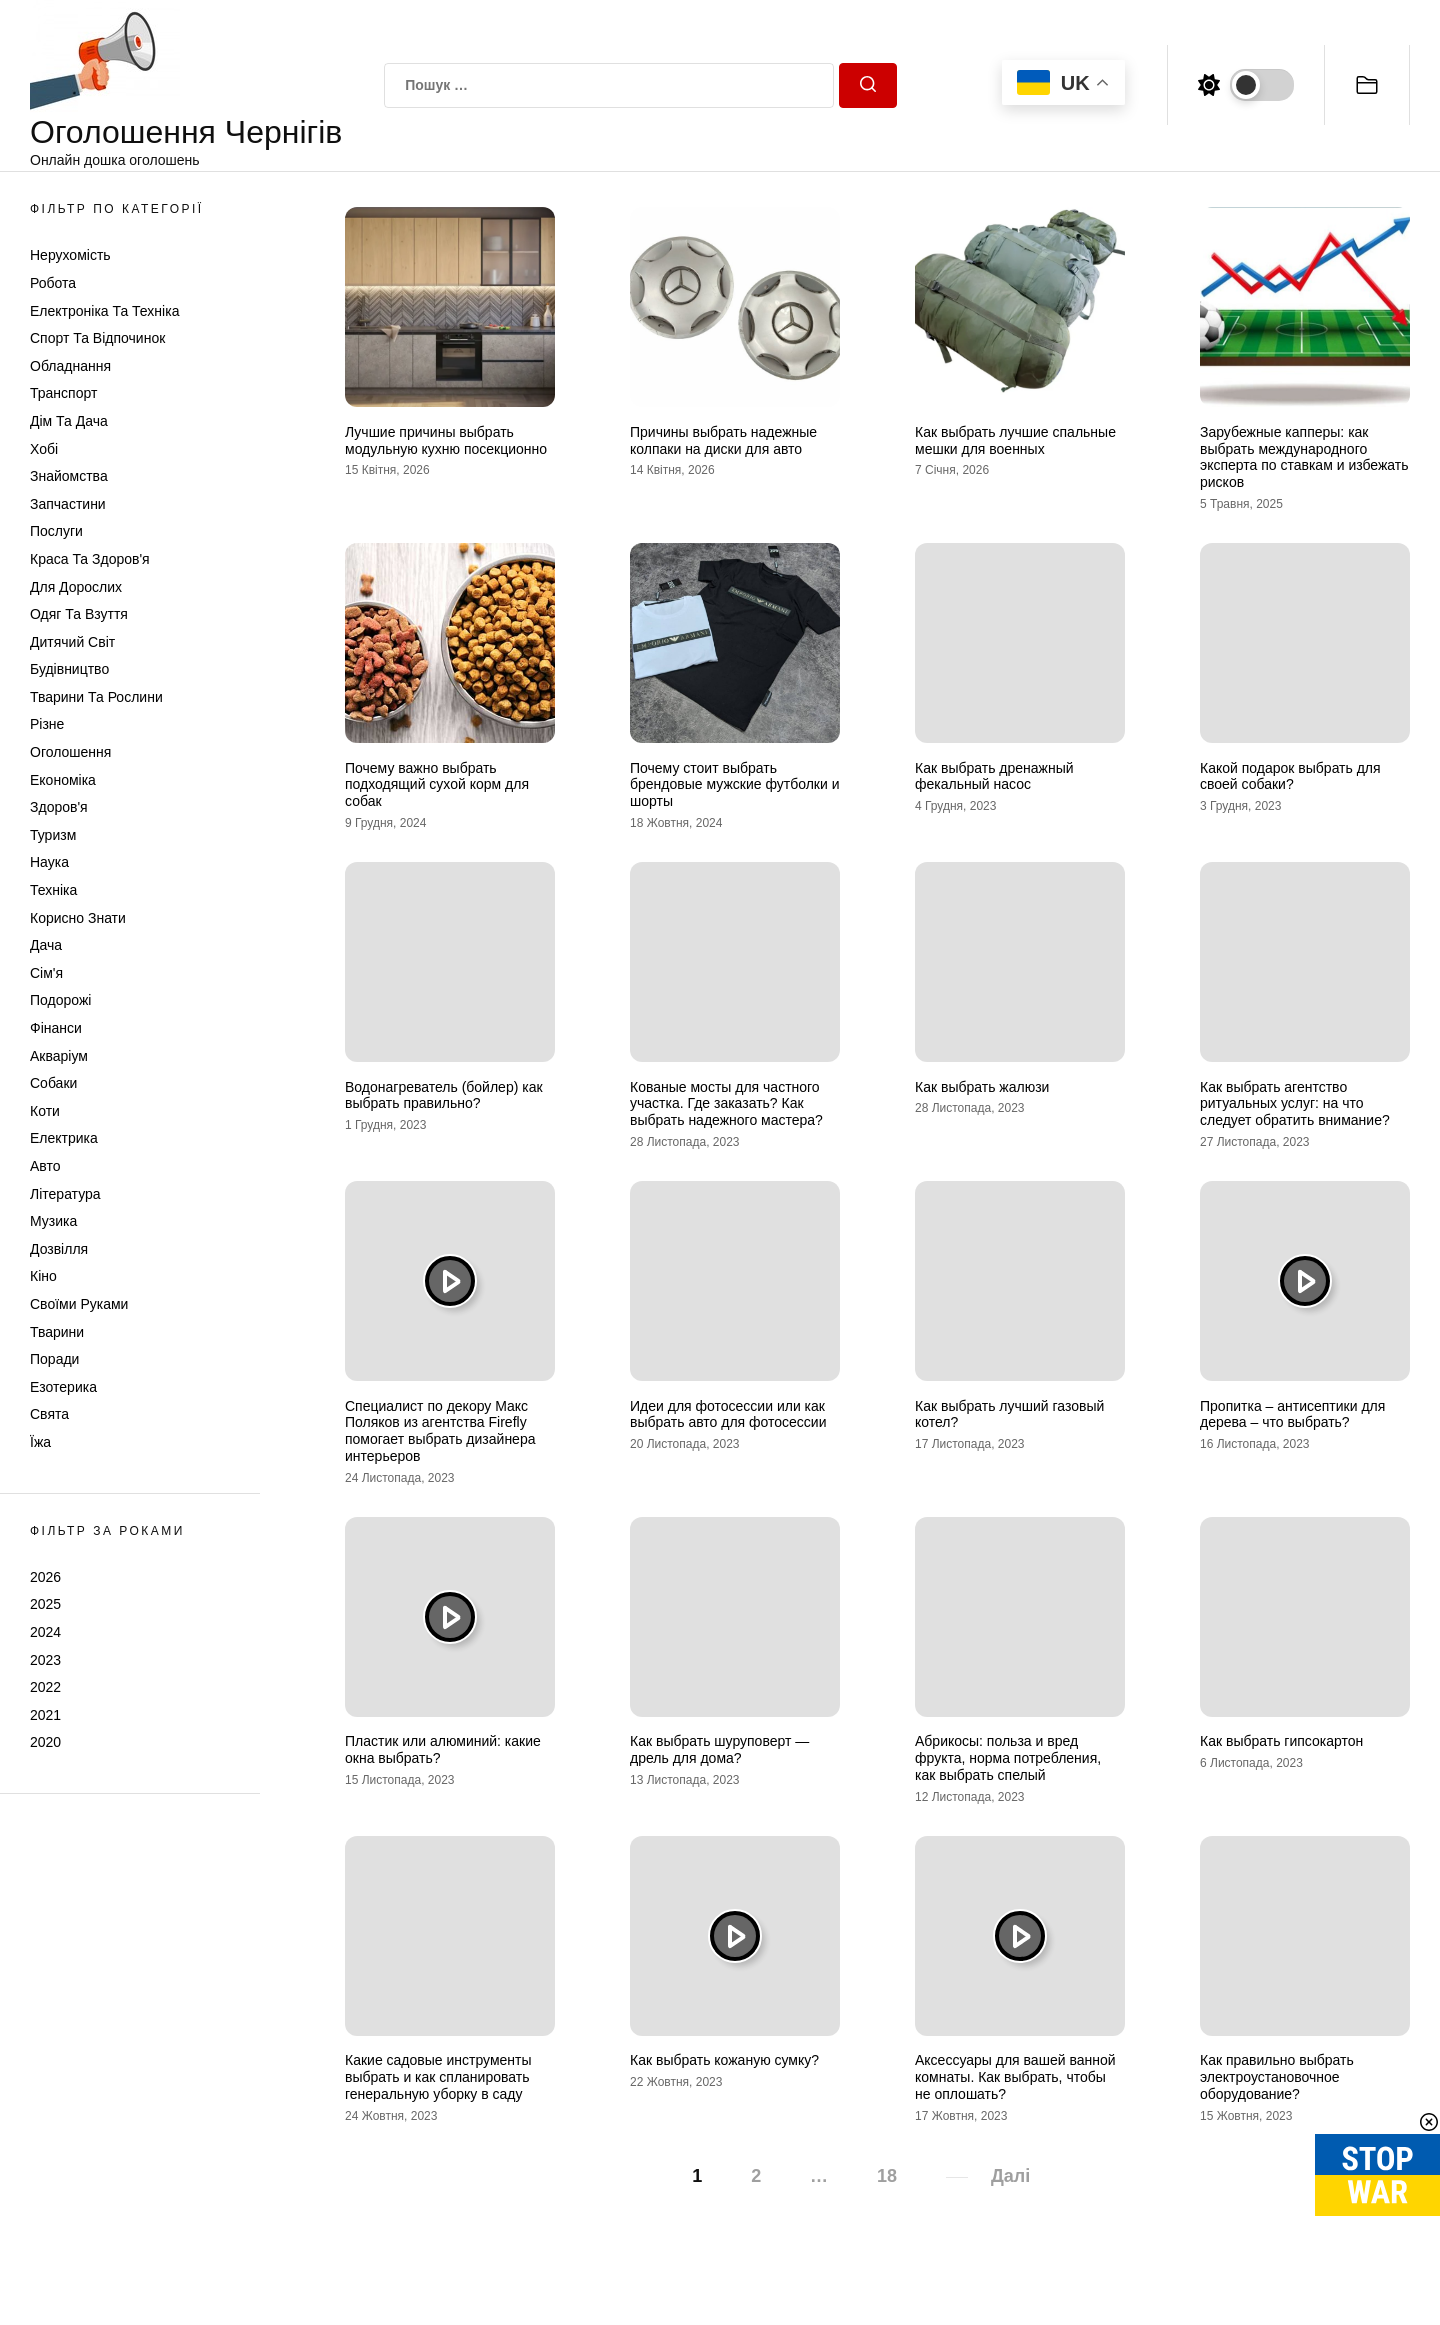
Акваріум (59, 1056)
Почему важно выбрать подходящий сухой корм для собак (437, 785)
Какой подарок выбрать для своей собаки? (1290, 776)
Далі (1010, 2176)
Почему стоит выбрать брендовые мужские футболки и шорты (734, 785)
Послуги (56, 531)
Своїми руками (79, 1304)
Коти (45, 1111)
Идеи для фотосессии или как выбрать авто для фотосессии (728, 1414)
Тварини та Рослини (96, 697)
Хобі (44, 449)
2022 (45, 1687)
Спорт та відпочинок (97, 338)
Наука (49, 862)
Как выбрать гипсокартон (1281, 1741)
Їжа (40, 1442)
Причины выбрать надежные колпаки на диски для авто (723, 440)
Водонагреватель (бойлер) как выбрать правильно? (444, 1095)
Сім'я (46, 973)
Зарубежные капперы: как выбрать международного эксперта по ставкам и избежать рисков (1304, 457)
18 (887, 2176)
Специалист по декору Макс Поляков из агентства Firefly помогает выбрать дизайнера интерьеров (440, 1431)
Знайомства (69, 476)
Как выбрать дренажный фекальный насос (994, 776)
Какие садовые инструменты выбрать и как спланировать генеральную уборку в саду (438, 2077)
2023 (45, 1660)
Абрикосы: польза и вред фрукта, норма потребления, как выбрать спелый (1008, 1758)
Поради (54, 1359)
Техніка (53, 890)
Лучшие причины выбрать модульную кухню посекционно (446, 440)
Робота (53, 283)
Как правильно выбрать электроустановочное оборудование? (1277, 2077)
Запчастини (68, 504)
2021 (45, 1715)
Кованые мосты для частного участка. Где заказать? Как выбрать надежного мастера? (726, 1104)
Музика (53, 1221)
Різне (47, 724)
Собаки (53, 1083)
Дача (46, 945)
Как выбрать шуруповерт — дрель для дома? (719, 1749)
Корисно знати (78, 918)
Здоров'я (59, 807)
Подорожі (60, 1000)
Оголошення (70, 752)
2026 (45, 1577)
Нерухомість (70, 255)
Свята (49, 1414)
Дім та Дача (69, 421)
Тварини (57, 1332)
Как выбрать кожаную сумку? (724, 2060)
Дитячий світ (72, 642)
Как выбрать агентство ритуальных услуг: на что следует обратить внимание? (1295, 1104)
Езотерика (63, 1387)
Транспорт (63, 393)
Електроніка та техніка (104, 311)
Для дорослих (76, 587)
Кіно (43, 1276)
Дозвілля (59, 1249)
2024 (45, 1632)
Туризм (53, 835)
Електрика (64, 1138)
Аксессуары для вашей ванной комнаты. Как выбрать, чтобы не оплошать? (1015, 2077)
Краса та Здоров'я (90, 559)
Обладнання (70, 366)
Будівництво (69, 669)
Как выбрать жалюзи (982, 1087)
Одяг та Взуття (79, 614)
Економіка (63, 780)
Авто (45, 1166)
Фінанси (56, 1028)
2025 (45, 1604)
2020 (45, 1742)
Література (65, 1194)
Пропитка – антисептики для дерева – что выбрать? (1292, 1414)
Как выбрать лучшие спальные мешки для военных (1015, 440)
